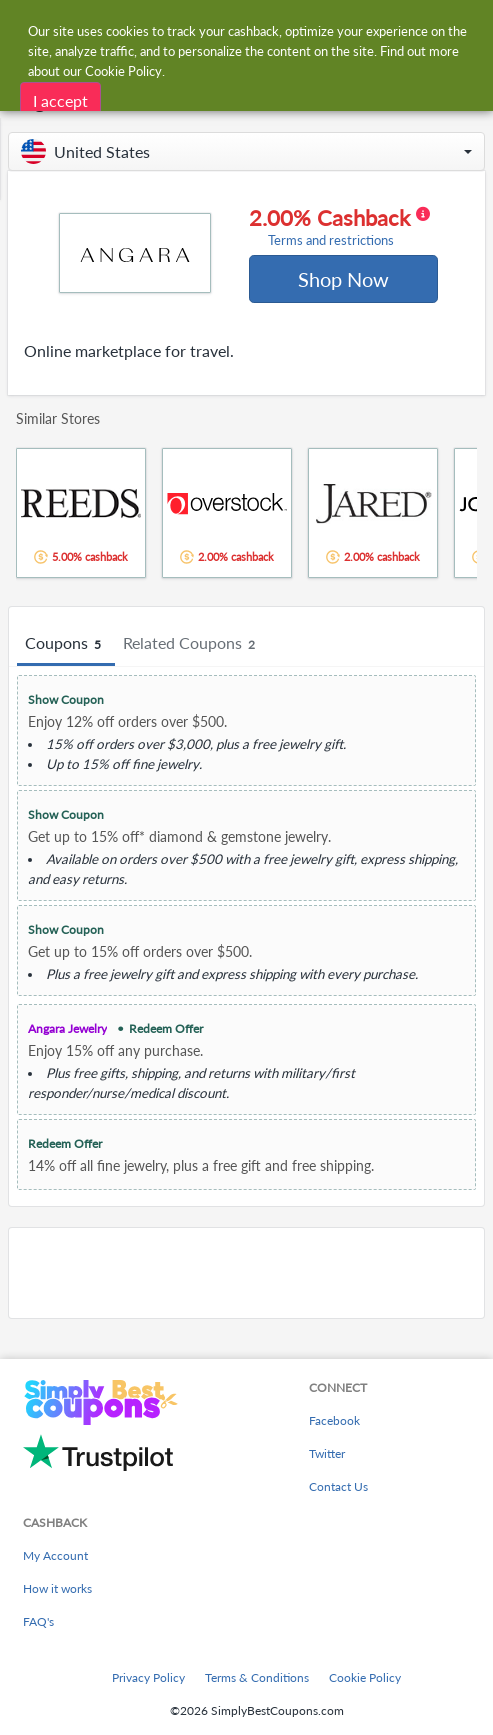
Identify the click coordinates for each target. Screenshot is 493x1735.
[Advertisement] (246, 1273)
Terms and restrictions (331, 240)
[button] (246, 151)
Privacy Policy (148, 1677)
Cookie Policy (365, 1677)
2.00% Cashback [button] (339, 227)
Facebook (334, 1420)
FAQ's (38, 1621)
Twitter (327, 1453)
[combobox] (266, 28)
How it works (57, 1588)
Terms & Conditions (257, 1677)
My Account (55, 1555)
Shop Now (343, 279)
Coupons (66, 644)
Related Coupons (192, 644)
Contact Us (338, 1486)
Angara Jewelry (67, 1028)
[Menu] (25, 28)
